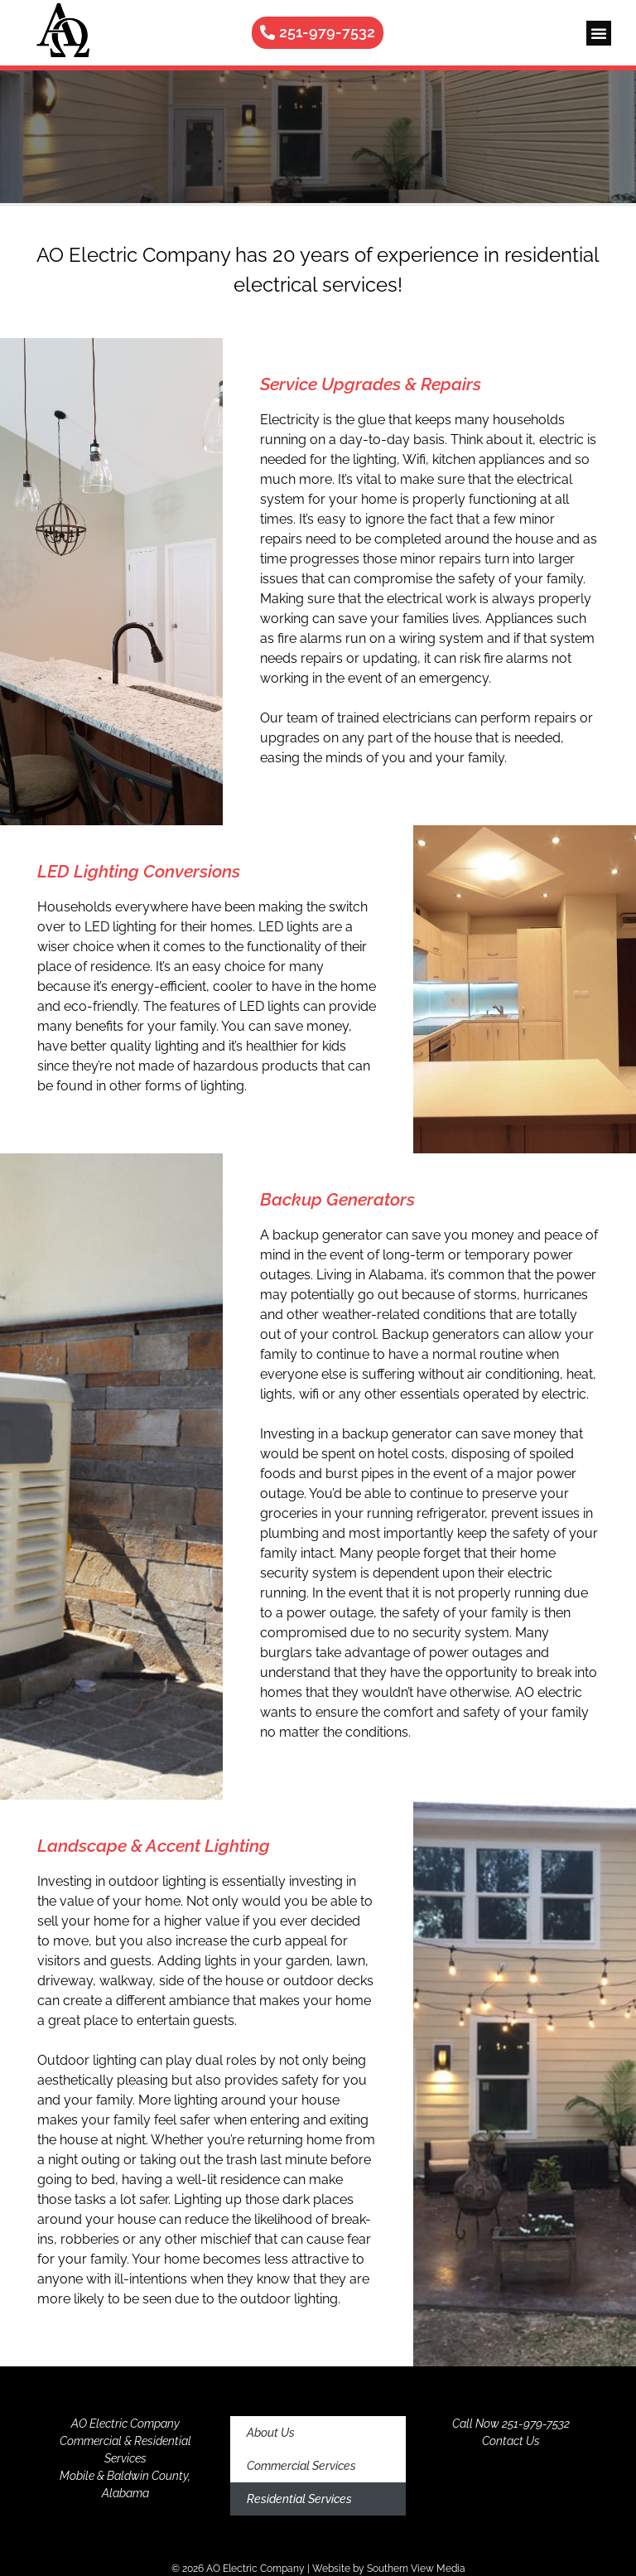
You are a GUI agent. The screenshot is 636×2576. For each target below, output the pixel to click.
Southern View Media (416, 2568)
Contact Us (511, 2441)
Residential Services (299, 2499)
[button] (598, 33)
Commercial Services (301, 2465)
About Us (271, 2432)
